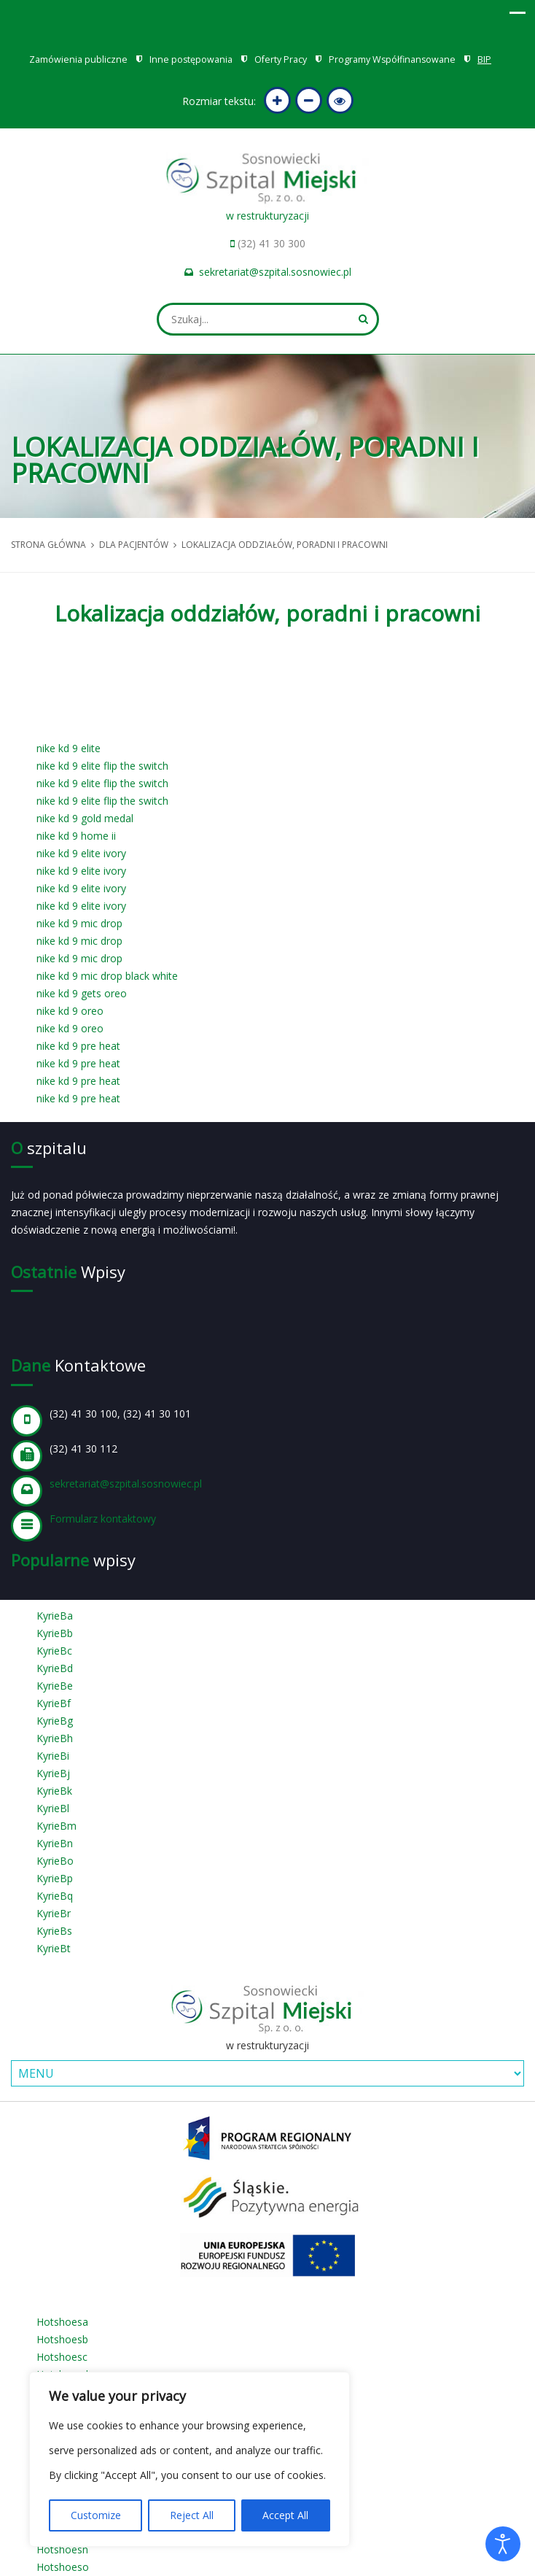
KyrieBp (54, 1878)
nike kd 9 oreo (70, 1011)
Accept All (285, 2515)
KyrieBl (52, 1808)
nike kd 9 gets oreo (81, 993)
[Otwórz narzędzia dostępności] (502, 2543)
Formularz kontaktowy (103, 1518)
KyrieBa (54, 1615)
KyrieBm (56, 1826)
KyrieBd (54, 1668)
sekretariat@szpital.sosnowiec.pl (275, 272)
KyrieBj (53, 1773)
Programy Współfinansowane (392, 59)
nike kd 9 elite (68, 748)
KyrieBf (53, 1703)
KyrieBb (54, 1633)
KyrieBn (54, 1843)
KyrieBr (53, 1913)
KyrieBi (52, 1756)
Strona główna (48, 544)
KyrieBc (54, 1651)
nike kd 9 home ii (76, 836)
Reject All (192, 2515)
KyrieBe (54, 1686)
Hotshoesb (62, 2339)
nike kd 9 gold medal (84, 818)
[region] (189, 2459)
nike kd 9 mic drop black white (107, 976)
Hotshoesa (62, 2322)
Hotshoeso (62, 2567)
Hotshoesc (61, 2357)
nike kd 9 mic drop (79, 923)
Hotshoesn (62, 2549)
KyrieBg (54, 1721)
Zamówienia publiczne (78, 59)
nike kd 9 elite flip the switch (102, 766)
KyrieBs (54, 1931)
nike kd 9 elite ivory (81, 853)
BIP (484, 59)
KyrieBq (54, 1896)
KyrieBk (54, 1791)
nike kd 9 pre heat (78, 1046)
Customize (96, 2515)
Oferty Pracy (280, 59)
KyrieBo (55, 1861)
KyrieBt (53, 1948)
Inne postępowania (191, 59)
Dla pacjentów (133, 544)
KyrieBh (54, 1738)
